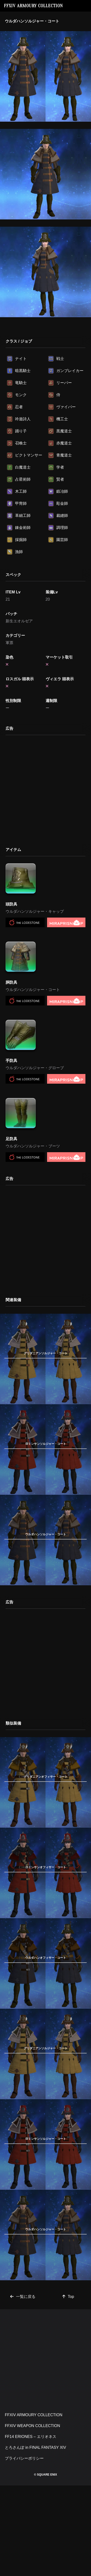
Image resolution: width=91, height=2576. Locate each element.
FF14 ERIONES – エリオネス (30, 2527)
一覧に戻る (22, 2387)
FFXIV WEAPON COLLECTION (32, 2516)
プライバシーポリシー (24, 2549)
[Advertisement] (45, 371)
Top (68, 2387)
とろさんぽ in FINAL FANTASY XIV (35, 2538)
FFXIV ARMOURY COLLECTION (33, 5)
